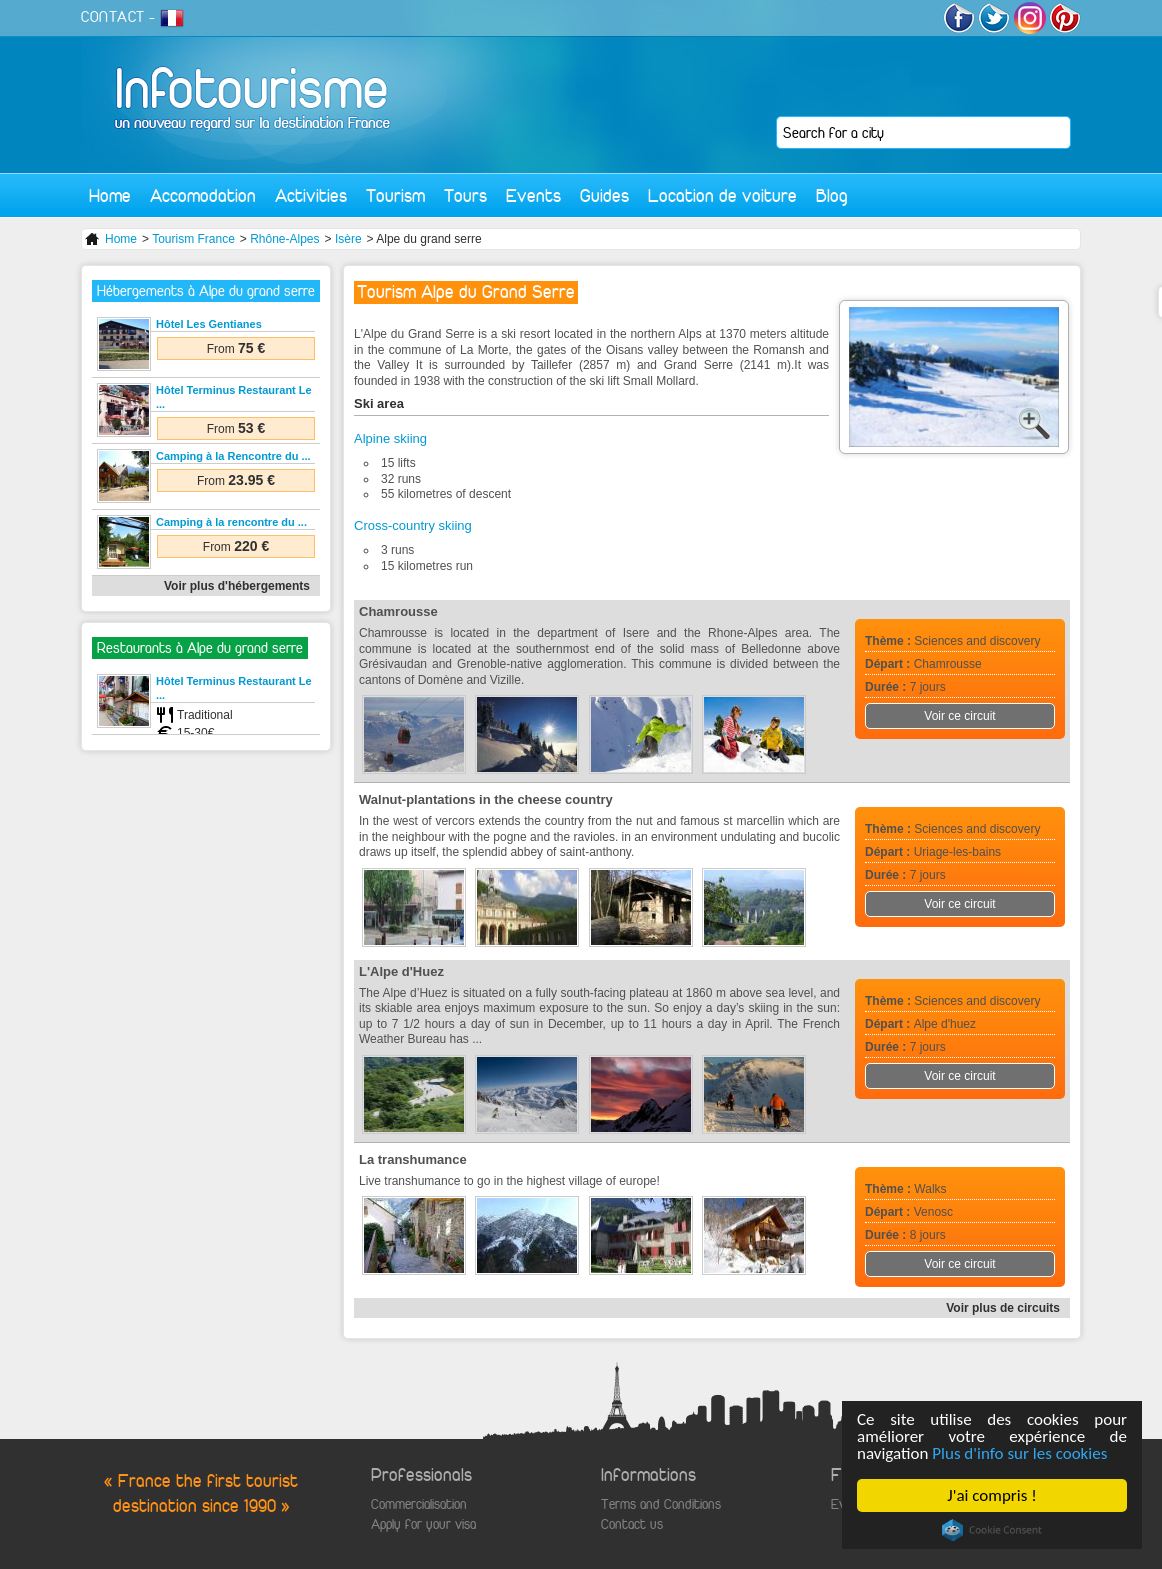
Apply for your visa (423, 1524)
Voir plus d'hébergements (237, 586)
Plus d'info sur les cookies (1019, 1453)
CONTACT (113, 17)
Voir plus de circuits (1003, 1308)
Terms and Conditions (661, 1504)
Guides (604, 195)
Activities (311, 195)
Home (110, 195)
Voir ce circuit (959, 716)
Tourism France (193, 239)
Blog (832, 195)
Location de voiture (722, 195)
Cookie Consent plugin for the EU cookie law (992, 1530)
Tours (465, 195)
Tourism (395, 195)
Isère (348, 239)
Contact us (632, 1524)
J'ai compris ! (991, 1495)
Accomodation (203, 195)
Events (533, 195)
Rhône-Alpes (284, 239)
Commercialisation (419, 1504)
